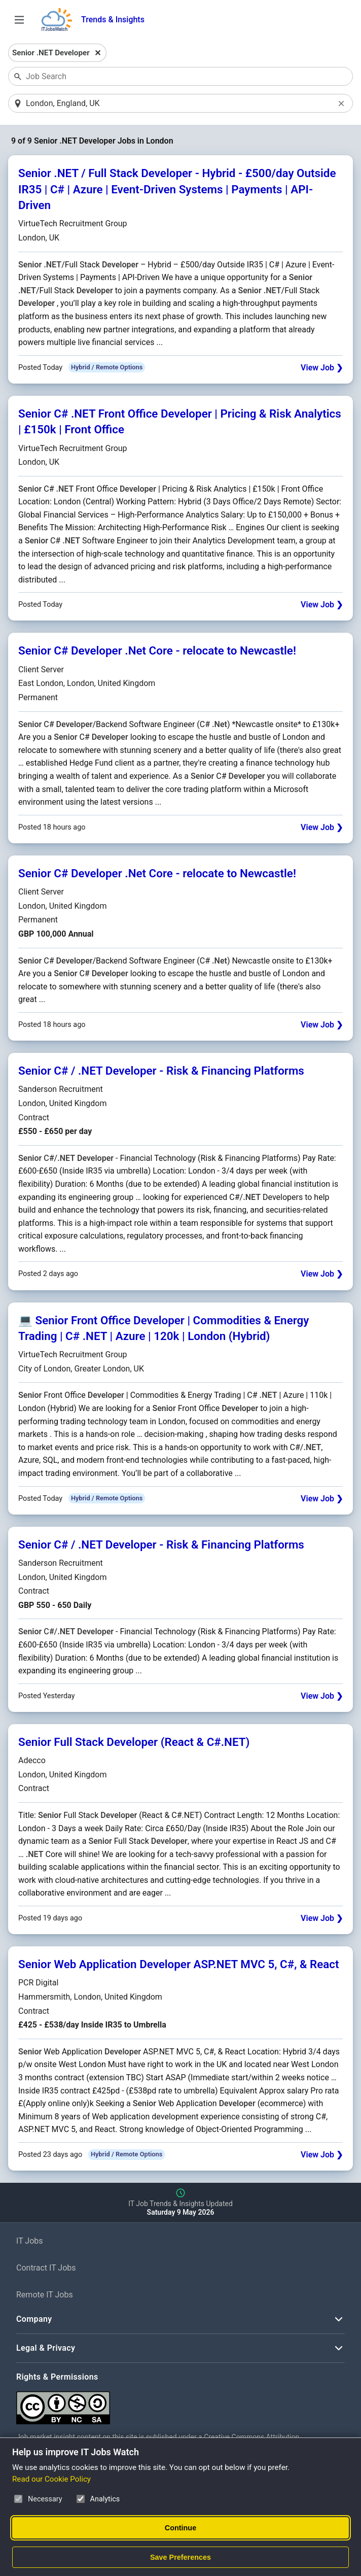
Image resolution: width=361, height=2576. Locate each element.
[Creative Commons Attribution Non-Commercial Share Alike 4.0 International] (168, 2404)
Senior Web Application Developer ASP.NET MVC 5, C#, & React (178, 1964)
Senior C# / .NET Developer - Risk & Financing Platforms (161, 1071)
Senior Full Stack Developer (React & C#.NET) (133, 1742)
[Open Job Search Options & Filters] (19, 20)
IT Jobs (29, 2242)
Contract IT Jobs (46, 2269)
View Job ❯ (322, 368)
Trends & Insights (113, 19)
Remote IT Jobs (44, 2295)
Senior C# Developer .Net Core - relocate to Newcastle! (157, 651)
